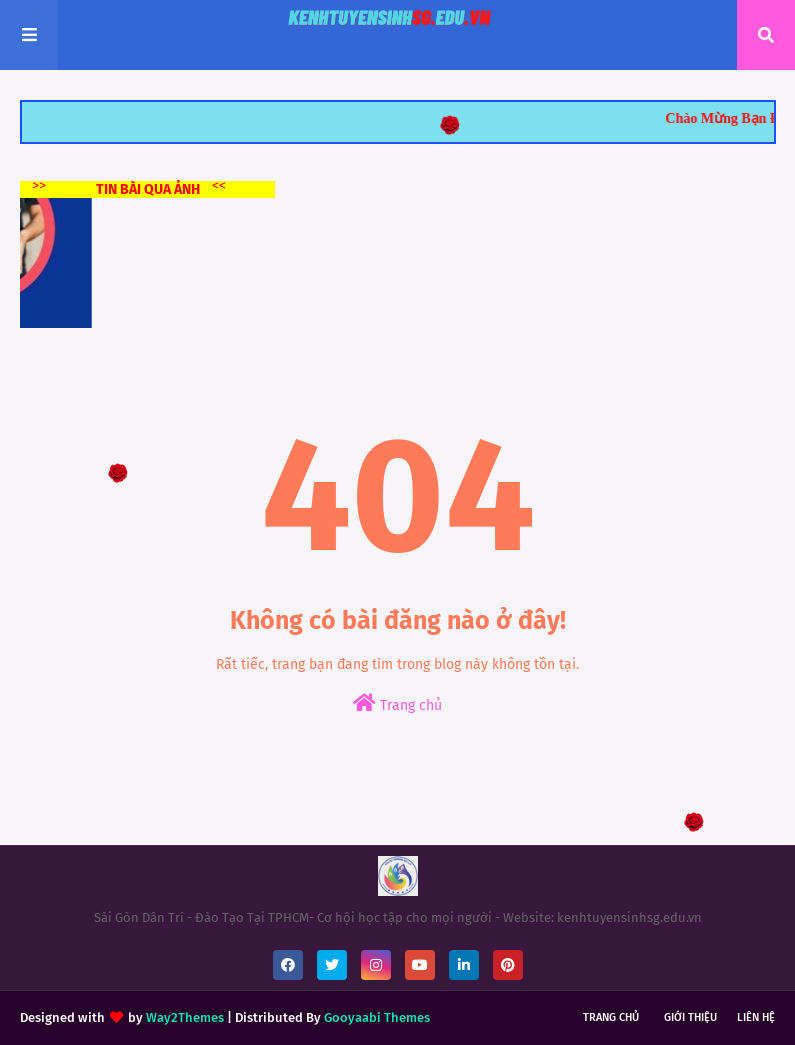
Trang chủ (397, 703)
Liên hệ (756, 1017)
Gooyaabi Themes (377, 1017)
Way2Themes (185, 1017)
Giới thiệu (690, 1017)
